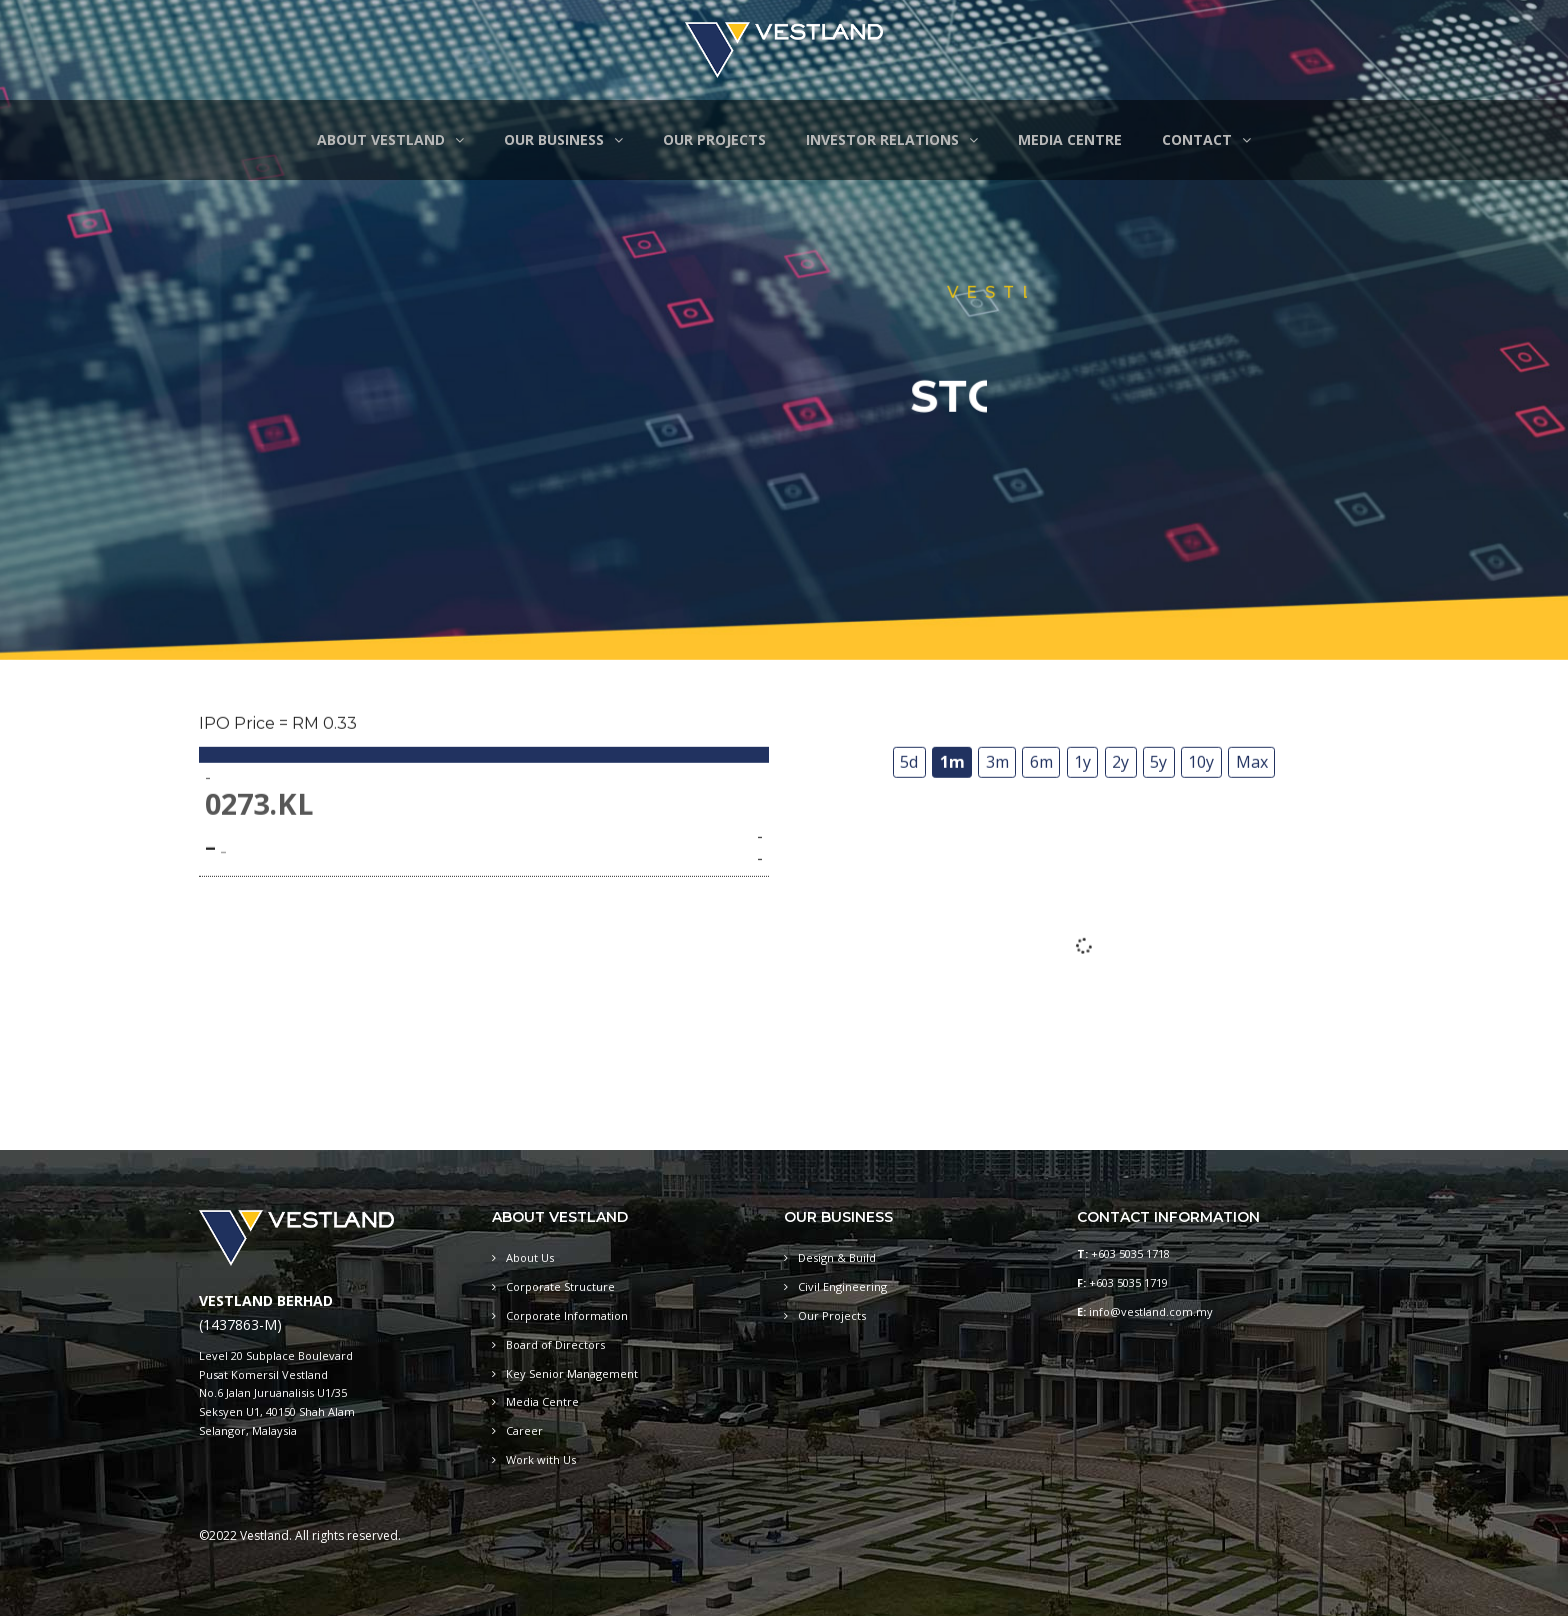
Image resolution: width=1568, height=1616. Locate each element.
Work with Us (541, 1459)
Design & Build (837, 1257)
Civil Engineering (842, 1286)
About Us (530, 1257)
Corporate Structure (560, 1286)
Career (524, 1430)
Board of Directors (555, 1344)
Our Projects (832, 1315)
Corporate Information (567, 1315)
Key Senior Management (572, 1373)
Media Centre (542, 1401)
